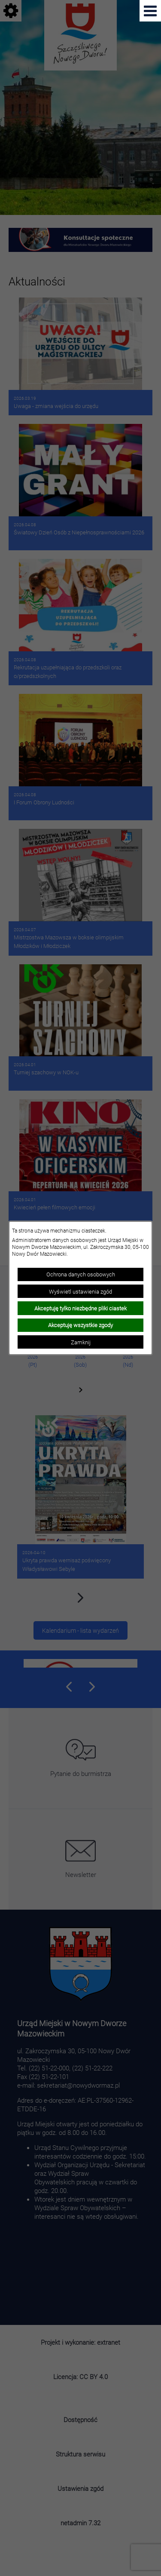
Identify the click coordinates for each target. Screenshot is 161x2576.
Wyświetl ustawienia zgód (80, 1291)
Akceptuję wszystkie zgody (80, 1325)
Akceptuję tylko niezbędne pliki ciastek (80, 1308)
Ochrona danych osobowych (80, 1274)
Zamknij (81, 1342)
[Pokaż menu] (150, 10)
